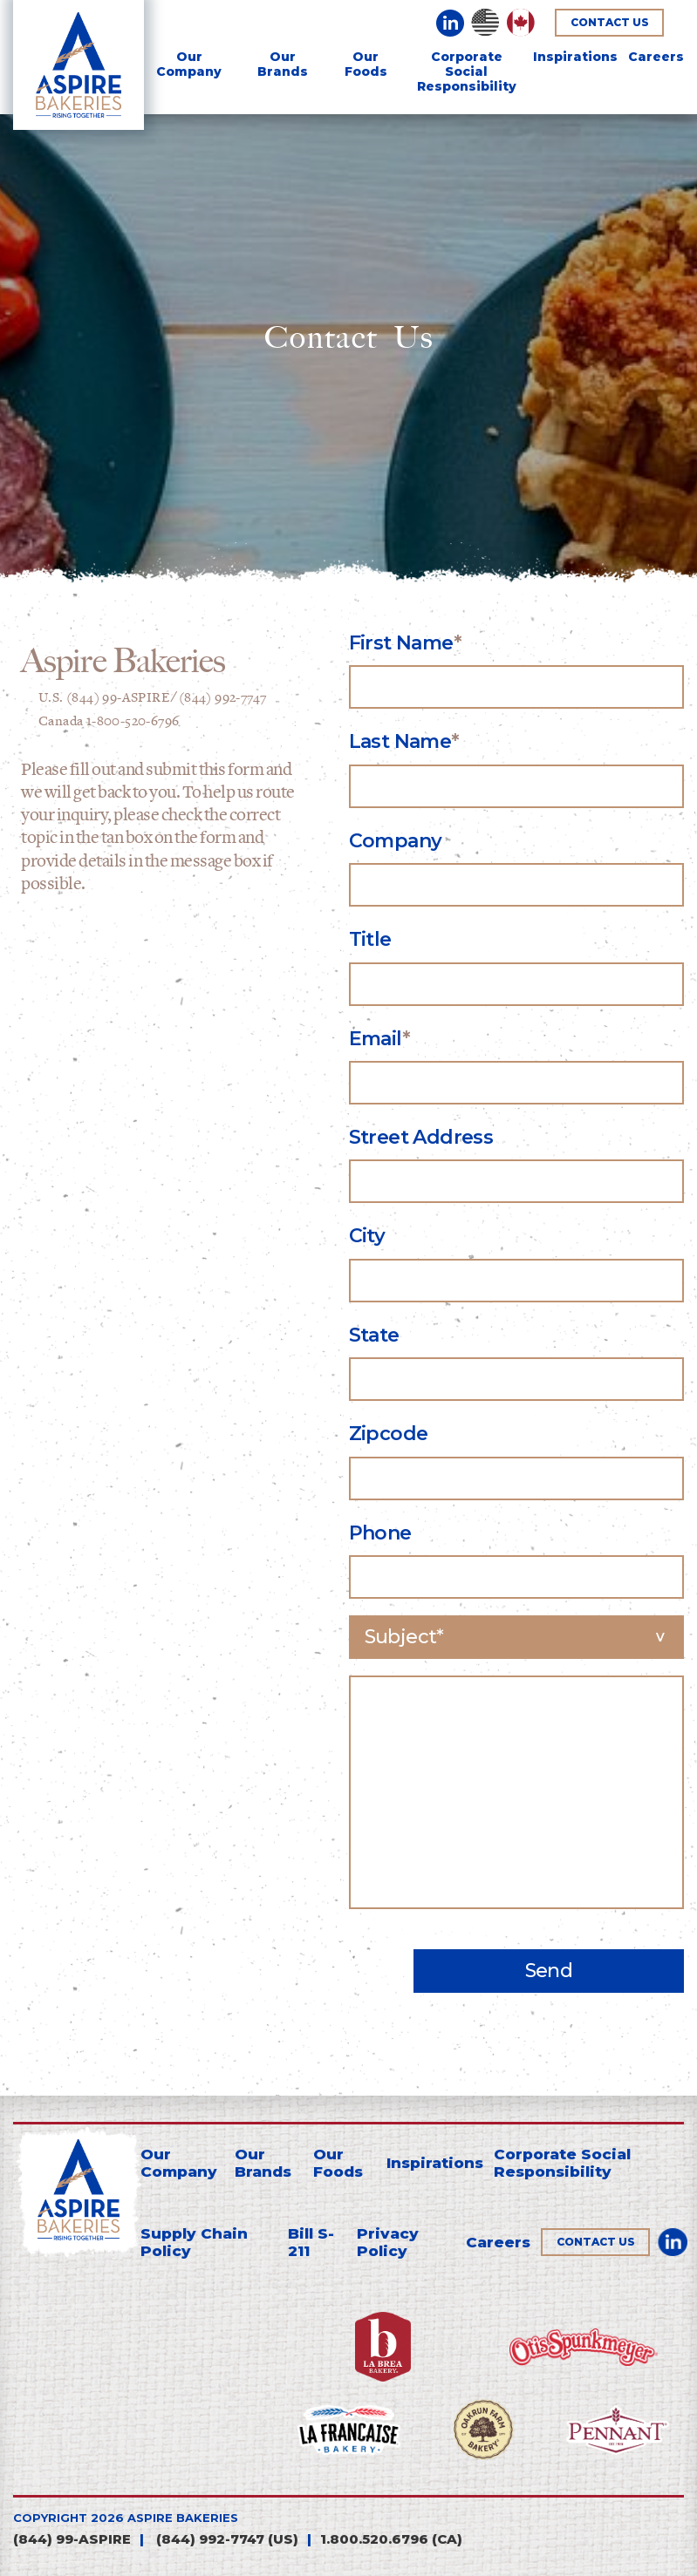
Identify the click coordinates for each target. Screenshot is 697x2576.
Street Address (421, 1137)
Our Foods (366, 64)
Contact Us (610, 22)
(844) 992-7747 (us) (225, 2539)
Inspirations (575, 57)
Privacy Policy (388, 2242)
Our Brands (282, 64)
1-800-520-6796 (133, 721)
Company (395, 841)
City (367, 1235)
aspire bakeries (182, 2518)
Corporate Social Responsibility (562, 2162)
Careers (656, 57)
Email (375, 1038)
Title (370, 939)
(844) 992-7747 (223, 698)
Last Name (400, 741)
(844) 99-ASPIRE (72, 2539)
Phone (380, 1533)
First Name (401, 643)
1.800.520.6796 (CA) (391, 2539)
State (374, 1335)
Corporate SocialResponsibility (466, 71)
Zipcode (388, 1433)
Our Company (189, 64)
